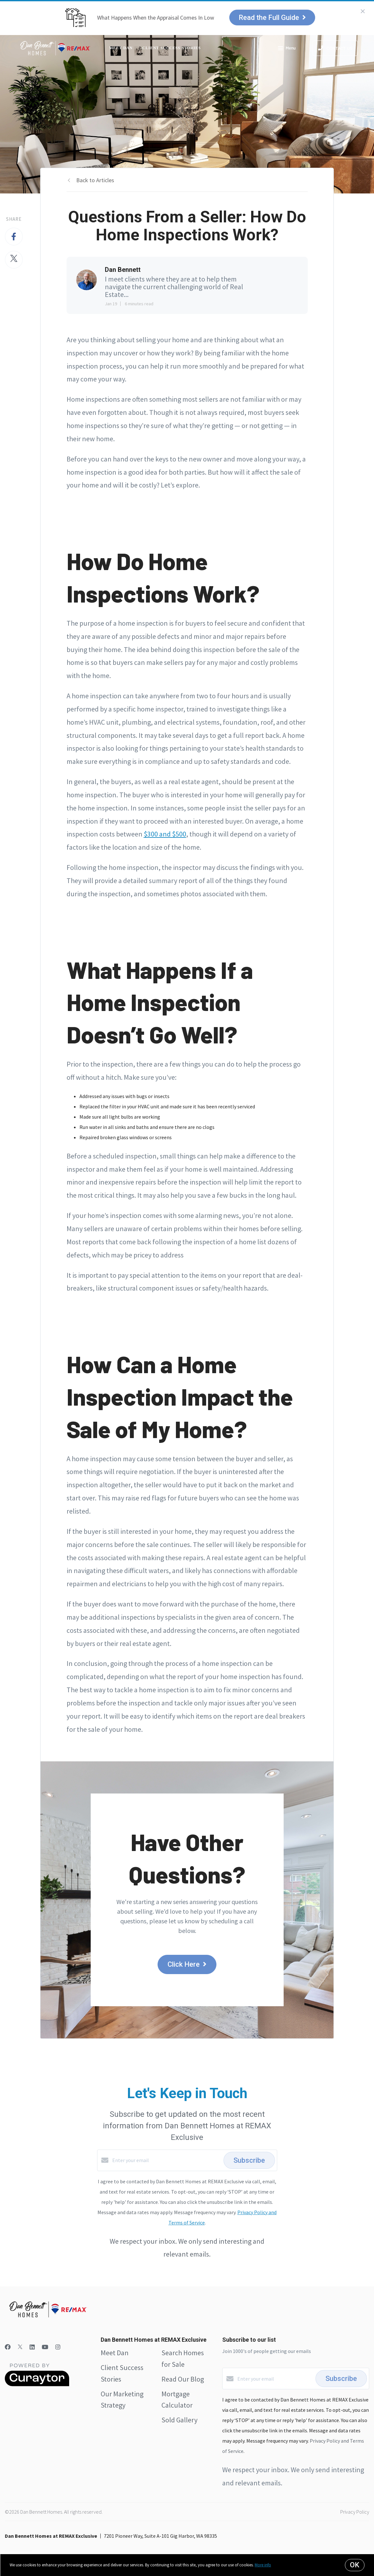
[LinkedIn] (32, 2347)
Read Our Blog (182, 2379)
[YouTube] (45, 2347)
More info (263, 2565)
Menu (287, 48)
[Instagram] (57, 2347)
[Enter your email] (166, 2160)
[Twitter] (20, 2347)
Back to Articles (95, 180)
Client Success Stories (171, 48)
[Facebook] (8, 2347)
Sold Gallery (179, 2419)
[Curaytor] (37, 2384)
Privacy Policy (354, 2512)
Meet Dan (121, 48)
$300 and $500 (165, 833)
